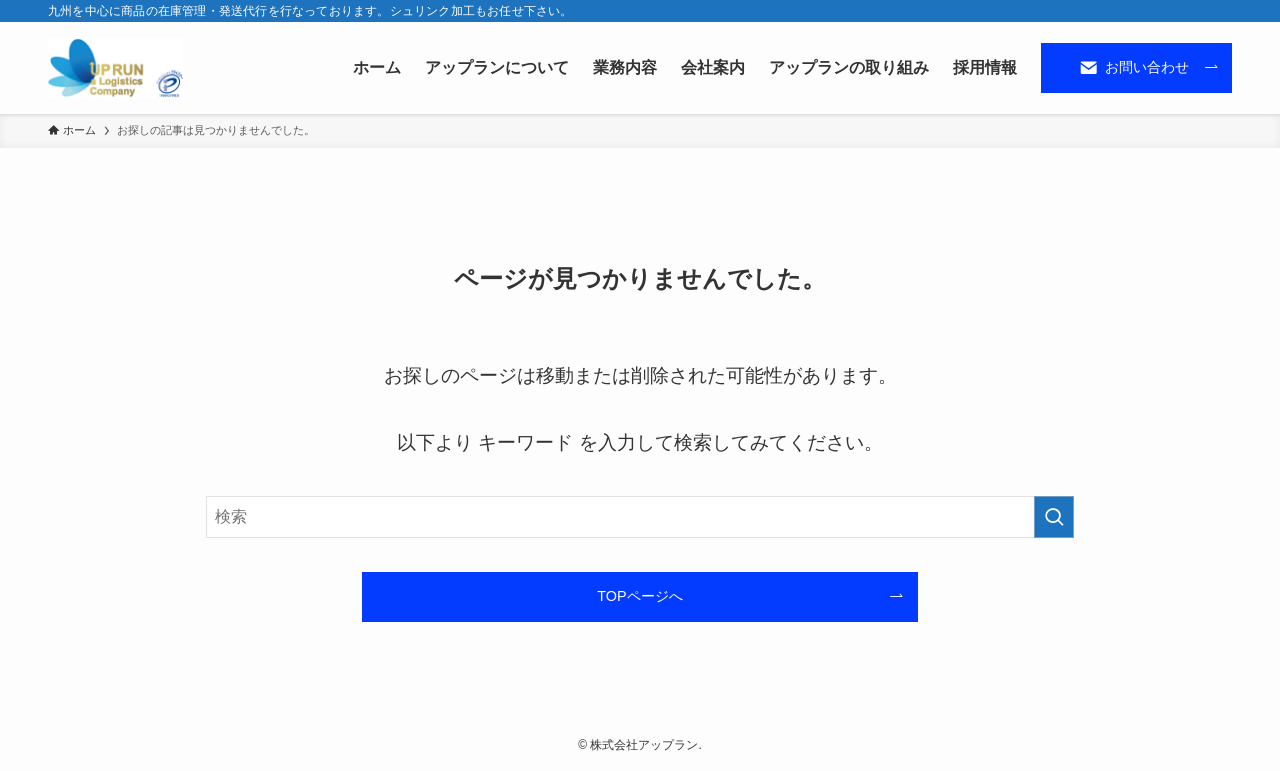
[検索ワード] (640, 517)
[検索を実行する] (1054, 517)
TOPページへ (639, 596)
